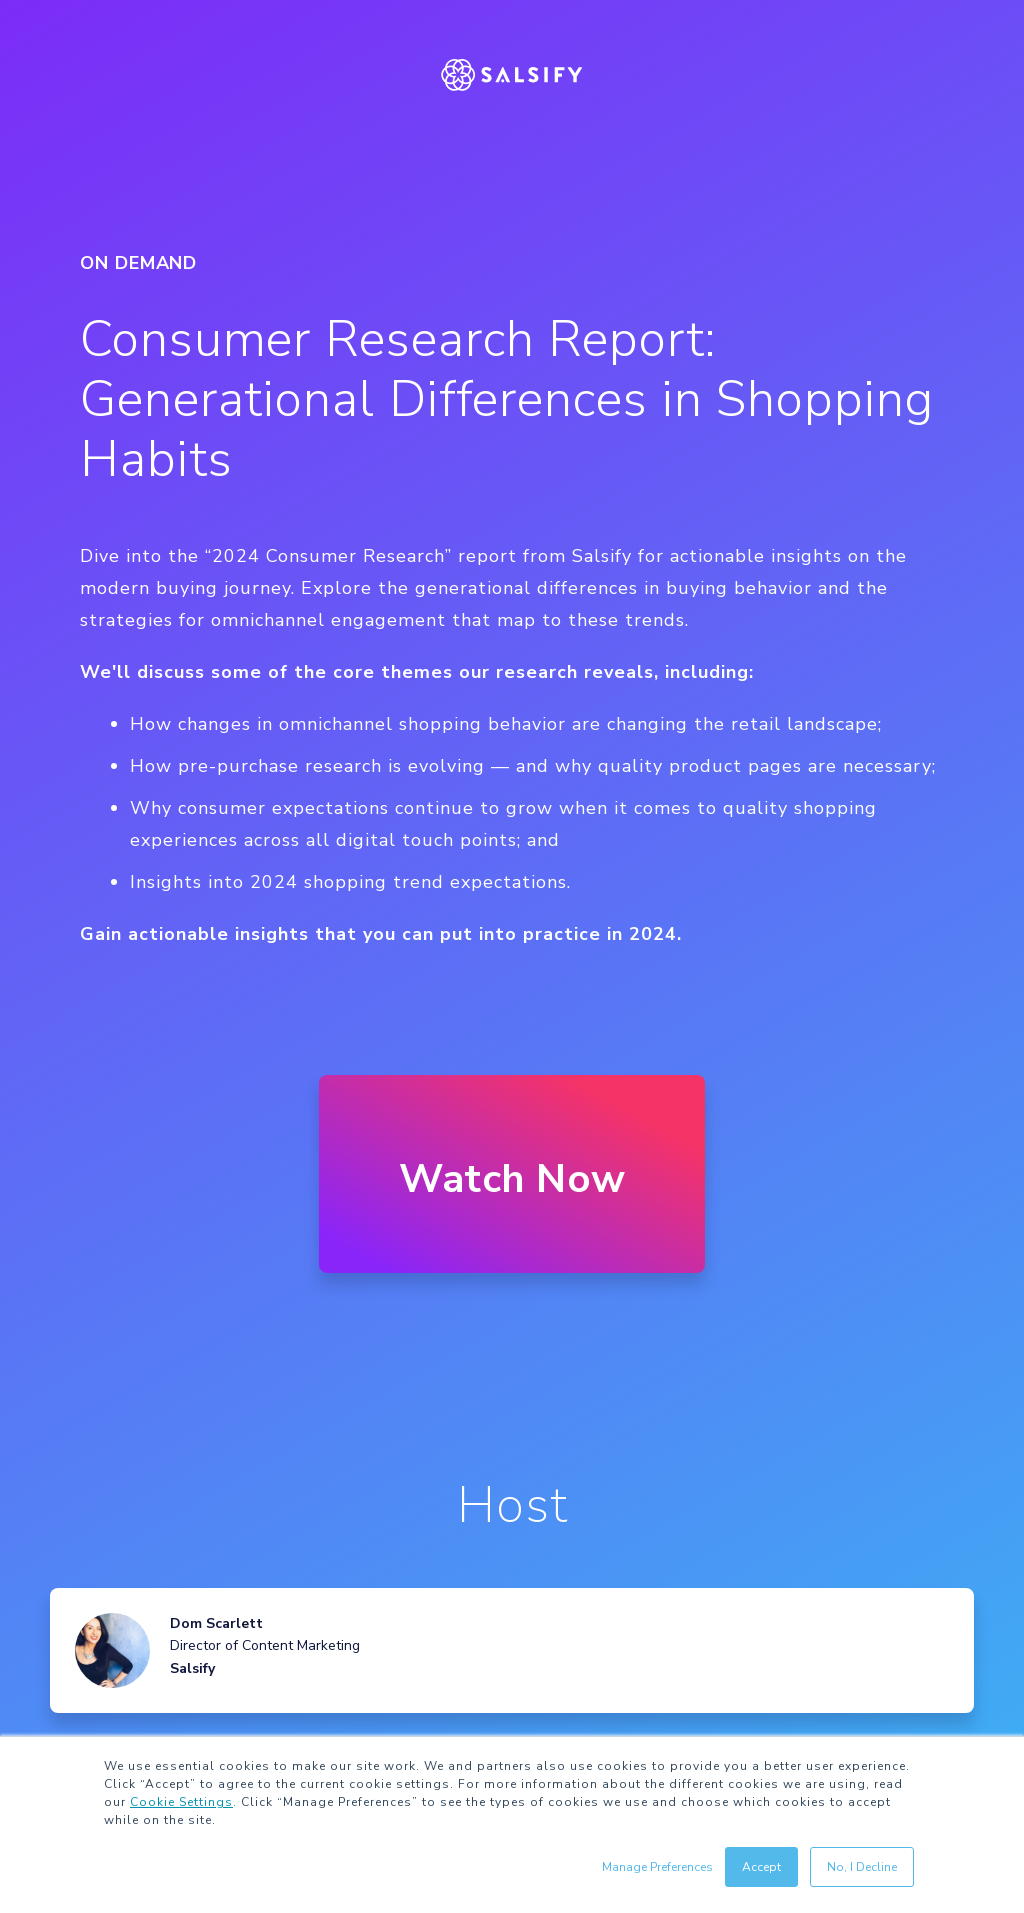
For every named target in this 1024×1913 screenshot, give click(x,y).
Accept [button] (761, 1867)
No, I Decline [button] (862, 1867)
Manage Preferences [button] (657, 1867)
